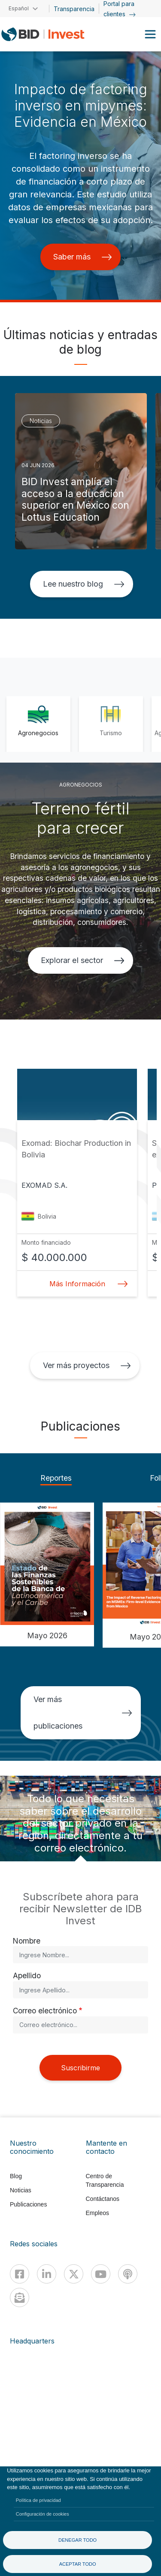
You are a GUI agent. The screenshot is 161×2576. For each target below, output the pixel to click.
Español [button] (19, 8)
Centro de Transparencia (105, 2180)
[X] (73, 2274)
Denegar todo (77, 2540)
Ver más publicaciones (82, 1712)
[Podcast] (127, 2274)
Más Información (86, 1283)
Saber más (82, 256)
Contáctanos (103, 2198)
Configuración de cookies (42, 2513)
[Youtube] (100, 2274)
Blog (16, 2176)
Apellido (27, 1975)
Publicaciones (28, 2204)
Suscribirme (80, 2067)
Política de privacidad (38, 2500)
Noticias (20, 2190)
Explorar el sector (82, 960)
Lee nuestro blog (84, 583)
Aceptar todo (77, 2564)
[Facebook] (19, 2274)
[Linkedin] (46, 2274)
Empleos (97, 2212)
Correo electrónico (45, 2010)
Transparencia (74, 8)
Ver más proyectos (87, 1365)
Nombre (26, 1940)
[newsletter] (19, 2297)
